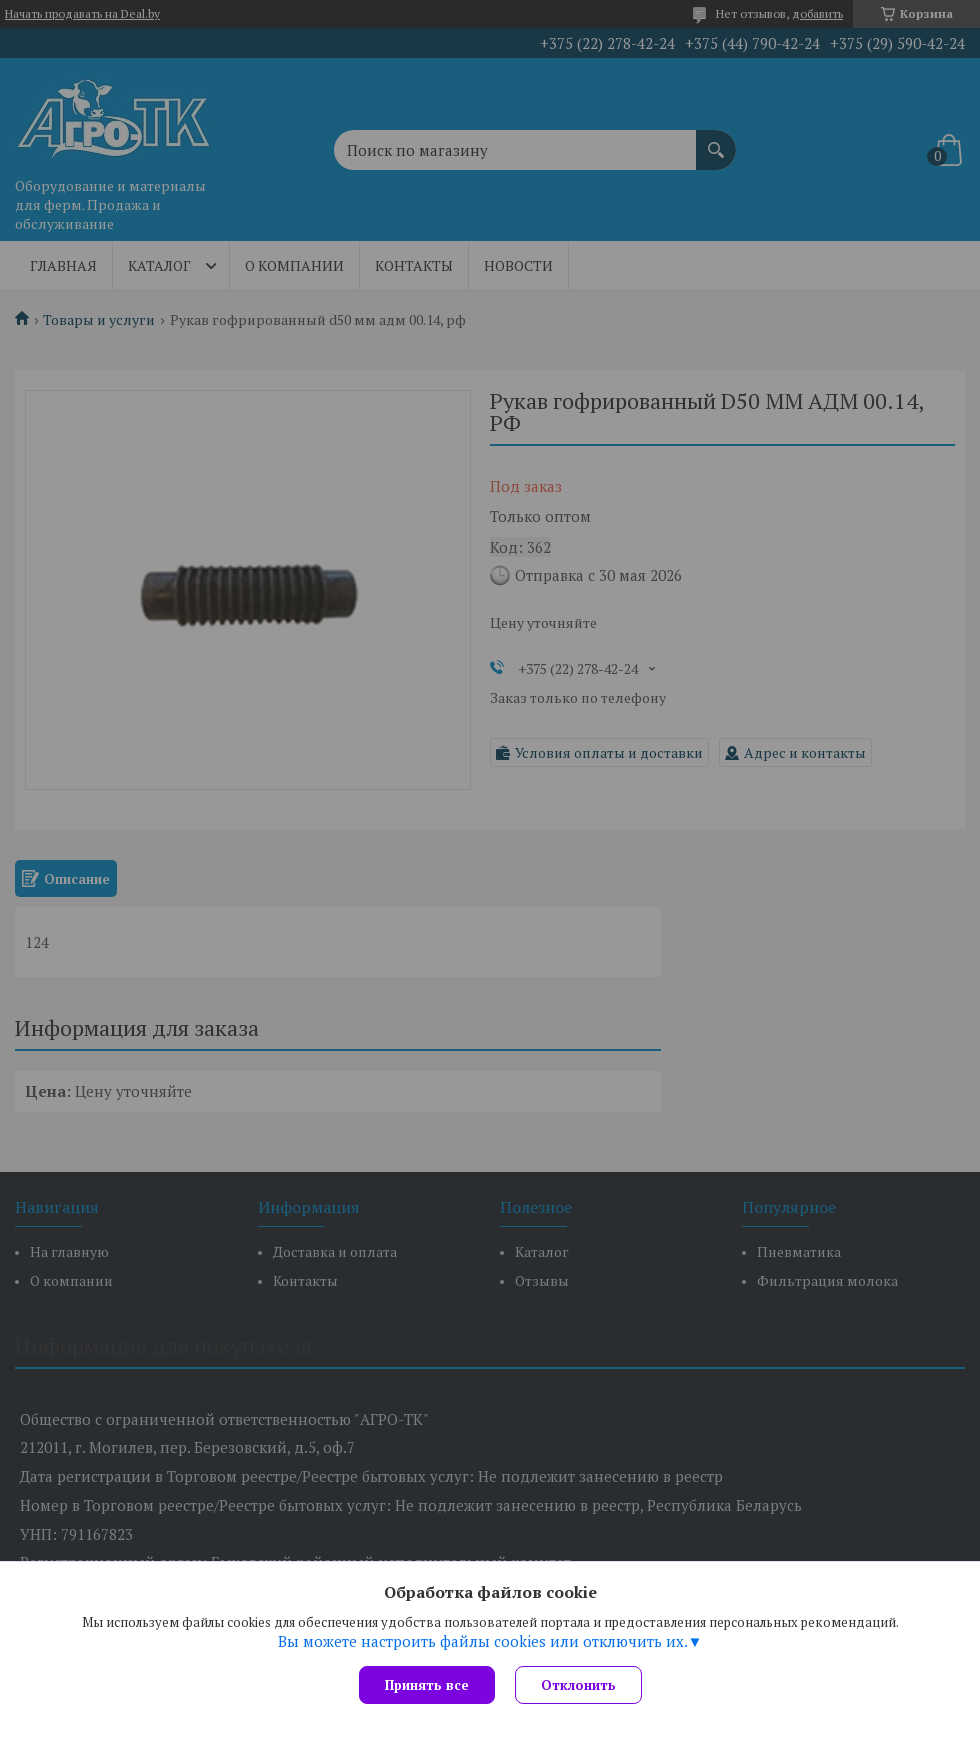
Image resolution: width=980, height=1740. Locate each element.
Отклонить (578, 1685)
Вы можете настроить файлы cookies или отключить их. (483, 1641)
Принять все (427, 1685)
